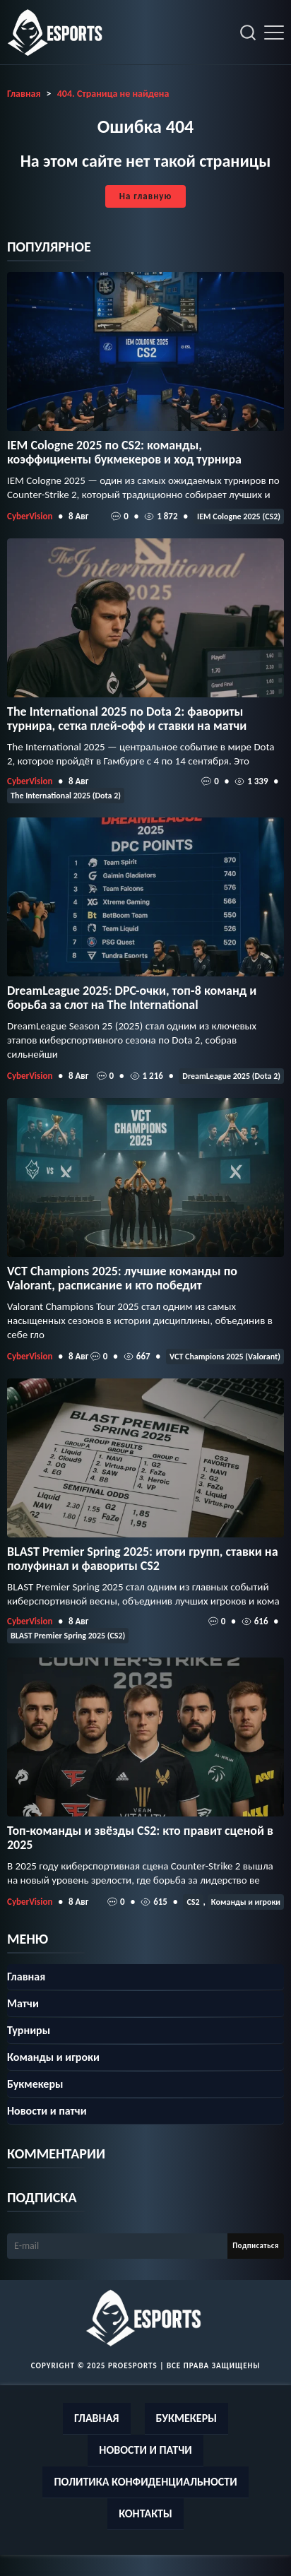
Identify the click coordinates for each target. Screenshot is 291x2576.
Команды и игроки (245, 1902)
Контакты (145, 2513)
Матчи (23, 2003)
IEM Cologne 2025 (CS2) (238, 516)
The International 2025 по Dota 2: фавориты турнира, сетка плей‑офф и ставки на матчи (127, 718)
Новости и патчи (47, 2110)
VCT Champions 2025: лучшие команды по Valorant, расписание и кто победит (122, 1278)
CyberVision (29, 516)
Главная (26, 1976)
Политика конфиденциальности (145, 2481)
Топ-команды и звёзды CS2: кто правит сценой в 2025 (140, 1838)
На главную (145, 196)
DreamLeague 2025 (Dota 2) (231, 1076)
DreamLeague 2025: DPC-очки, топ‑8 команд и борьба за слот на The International (131, 997)
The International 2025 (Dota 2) (66, 795)
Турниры (28, 2030)
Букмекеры (35, 2084)
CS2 (192, 1902)
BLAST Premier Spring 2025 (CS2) (68, 1636)
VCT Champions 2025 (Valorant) (225, 1356)
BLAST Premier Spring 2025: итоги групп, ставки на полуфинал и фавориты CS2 (142, 1558)
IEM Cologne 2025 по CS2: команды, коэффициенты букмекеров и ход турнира (124, 452)
